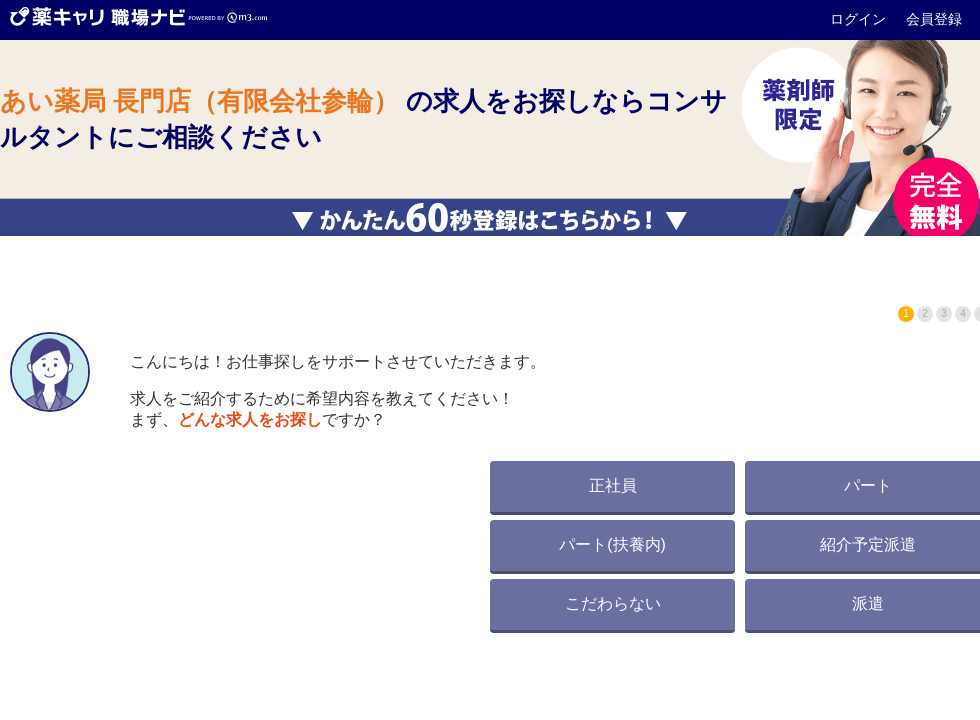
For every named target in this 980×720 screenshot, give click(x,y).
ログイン (860, 19)
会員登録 (934, 19)
